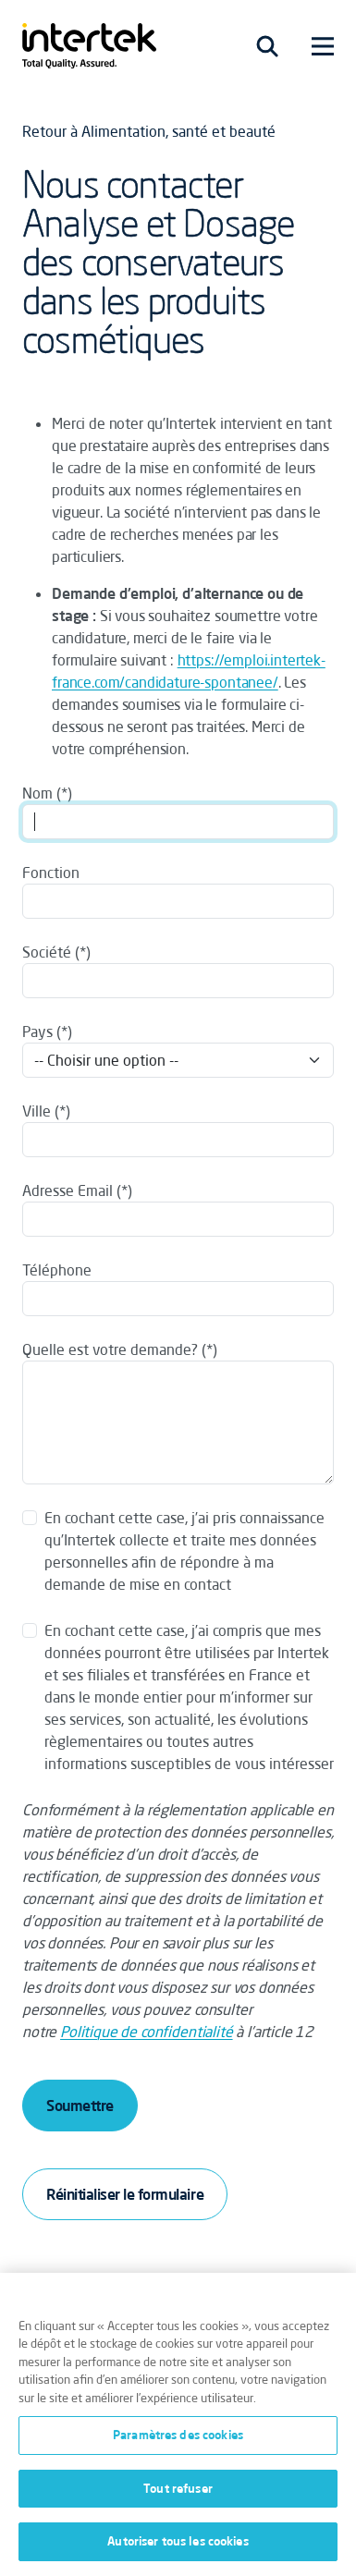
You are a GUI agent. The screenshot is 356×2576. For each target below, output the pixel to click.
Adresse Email (67, 1190)
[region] (178, 2424)
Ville (36, 1111)
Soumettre (80, 2105)
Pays (37, 1031)
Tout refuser (178, 2488)
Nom (37, 793)
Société (46, 952)
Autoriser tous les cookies (177, 2540)
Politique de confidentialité (146, 2031)
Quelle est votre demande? (110, 1349)
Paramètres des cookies (178, 2434)
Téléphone (57, 1270)
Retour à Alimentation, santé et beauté (149, 131)
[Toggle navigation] (267, 46)
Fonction (51, 872)
